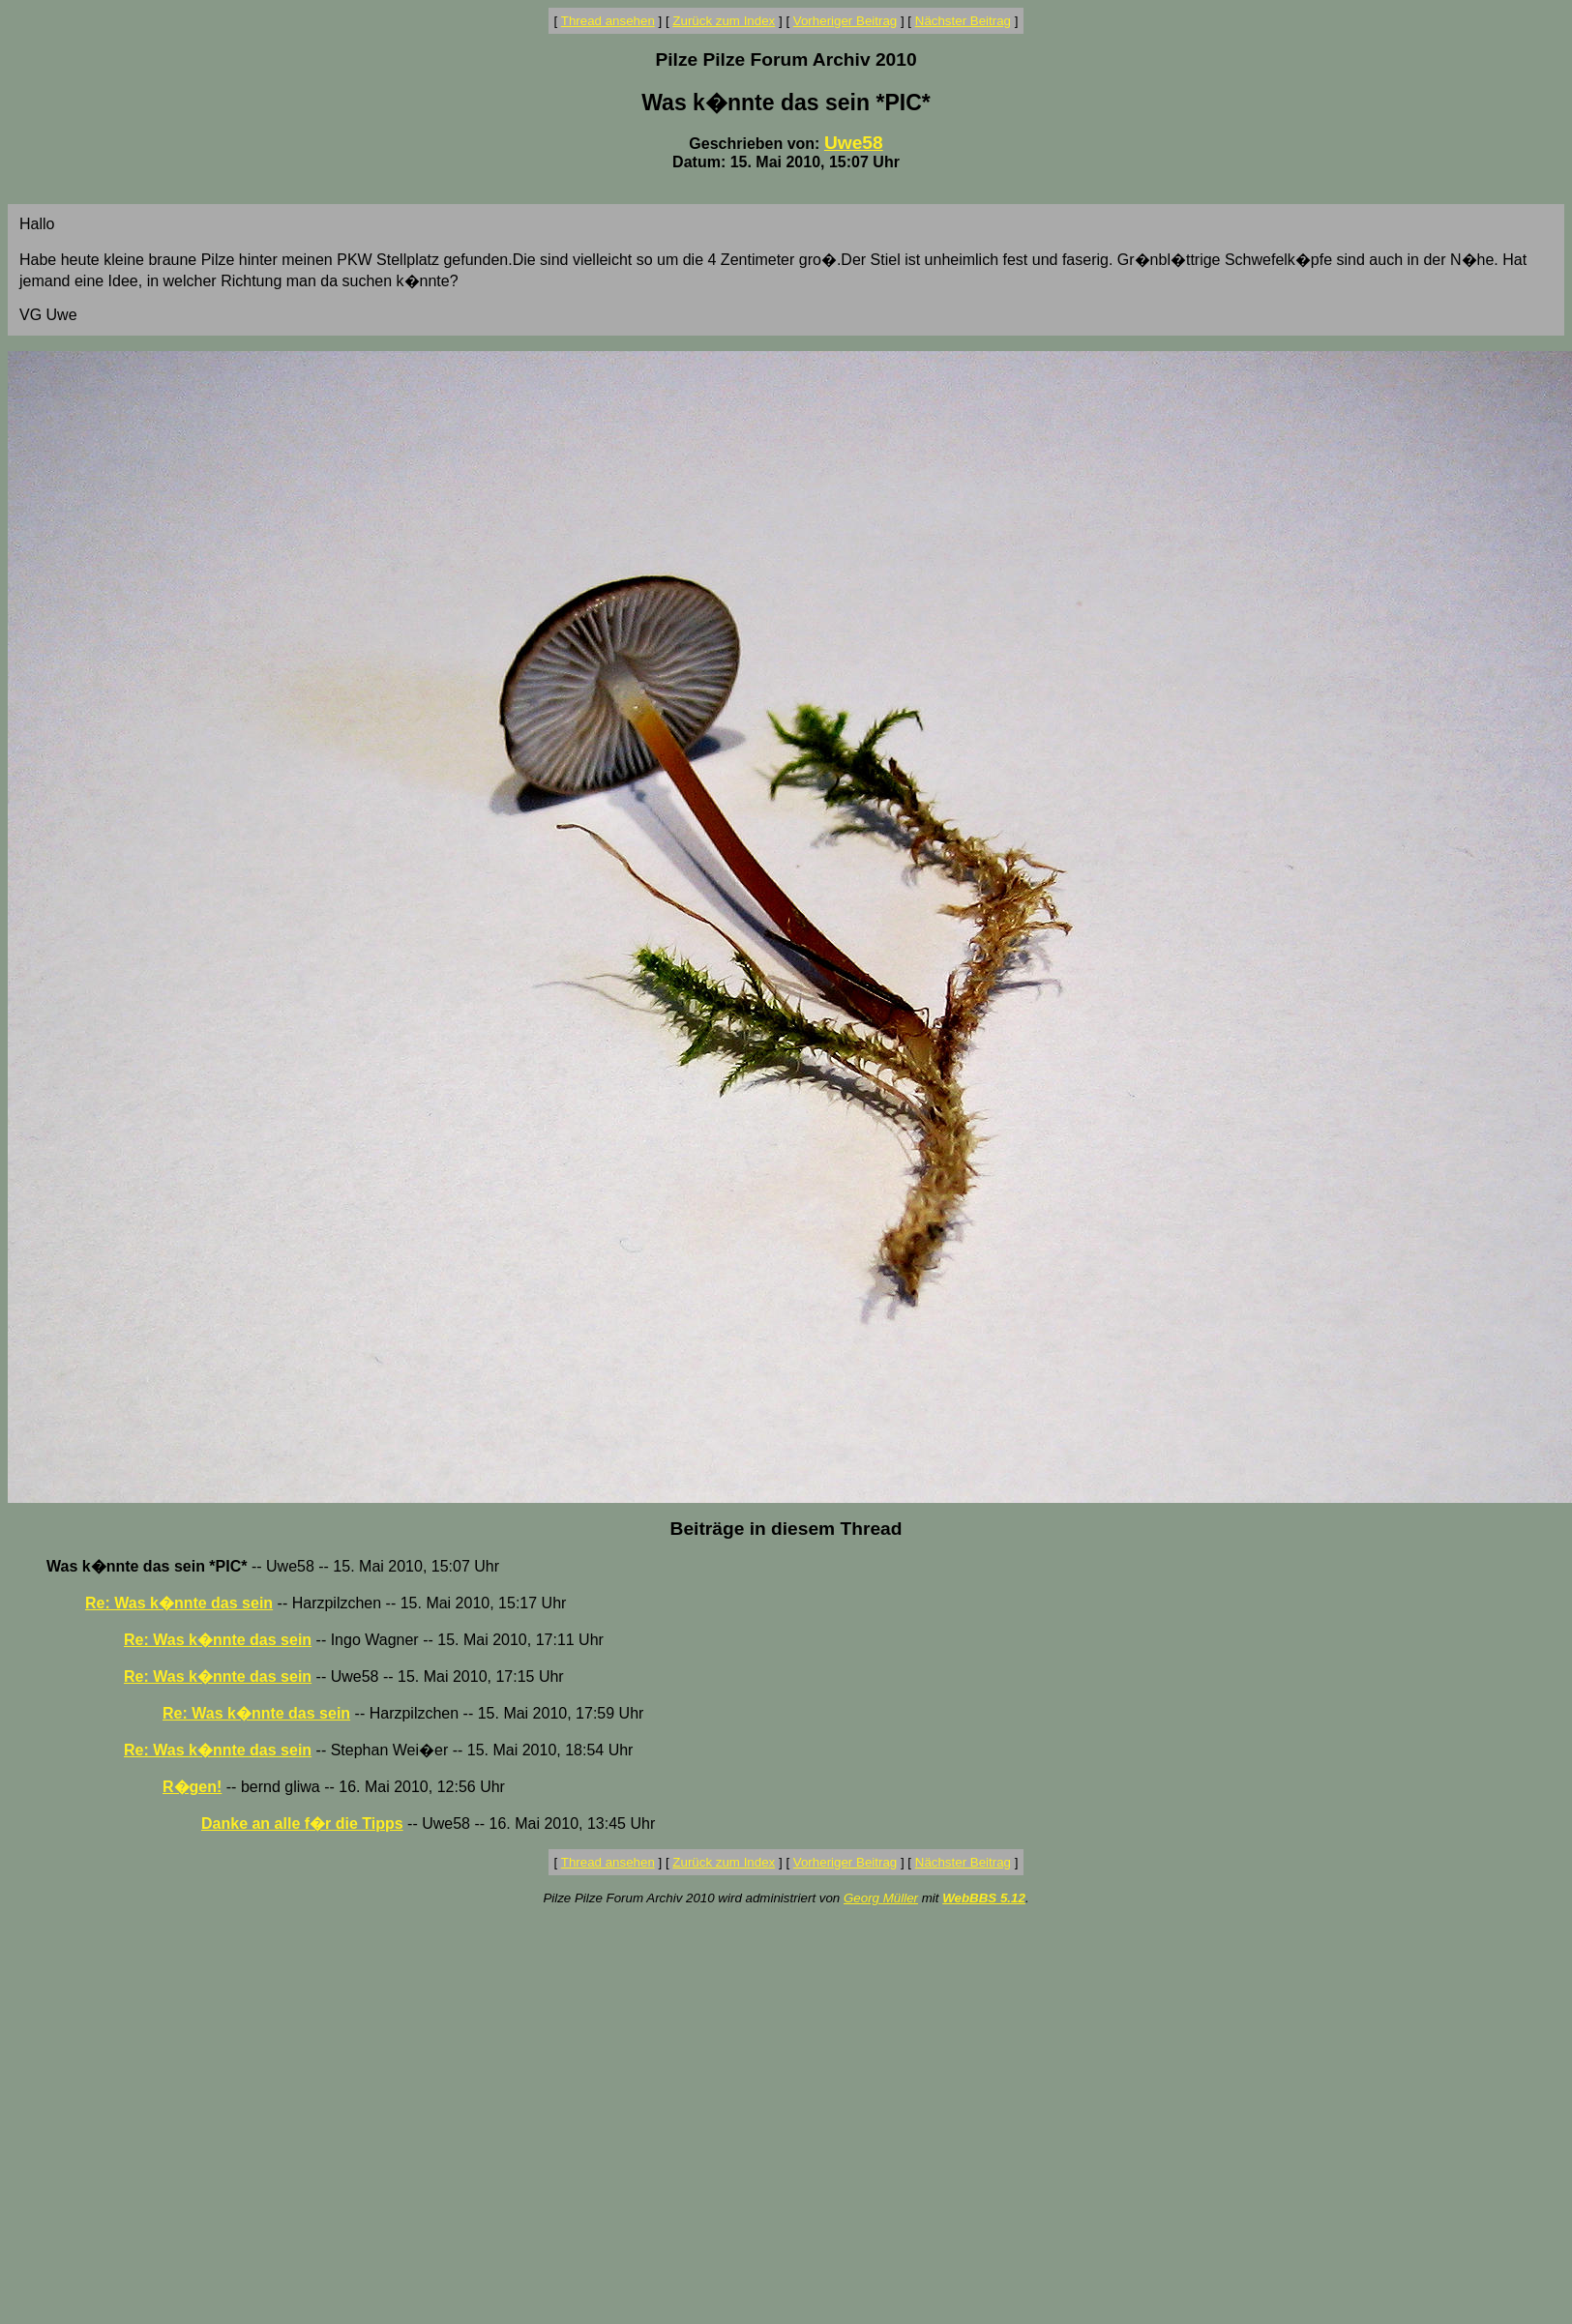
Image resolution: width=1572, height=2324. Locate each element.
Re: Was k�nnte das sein (179, 1603)
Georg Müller (881, 1898)
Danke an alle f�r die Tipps (302, 1823)
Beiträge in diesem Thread (786, 1528)
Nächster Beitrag (963, 21)
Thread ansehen (608, 21)
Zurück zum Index (723, 21)
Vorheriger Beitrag (845, 21)
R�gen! (192, 1787)
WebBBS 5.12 (983, 1898)
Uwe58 (853, 142)
